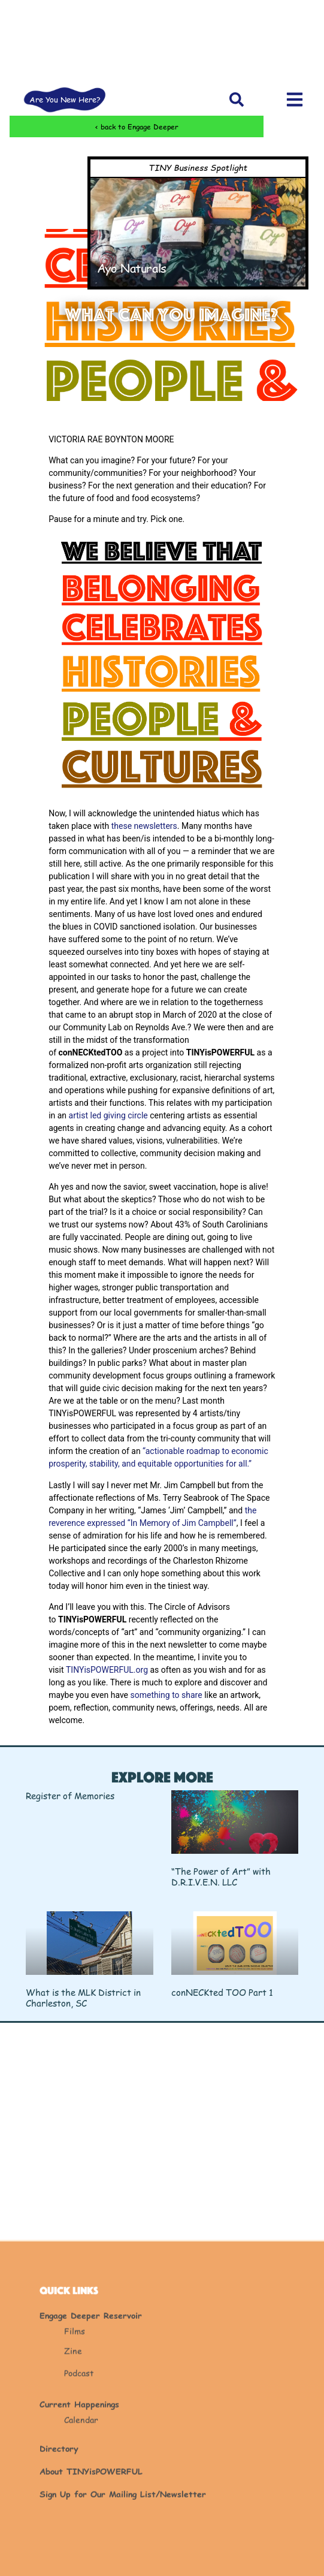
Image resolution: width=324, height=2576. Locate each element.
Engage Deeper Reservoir (91, 2441)
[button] (237, 99)
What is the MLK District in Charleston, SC (83, 1997)
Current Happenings (79, 2529)
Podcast (79, 2498)
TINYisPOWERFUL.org (107, 1670)
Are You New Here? (65, 99)
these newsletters (144, 826)
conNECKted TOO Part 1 (222, 1992)
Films (74, 2456)
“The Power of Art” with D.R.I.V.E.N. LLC (221, 1876)
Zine (73, 2476)
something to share (166, 1695)
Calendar (81, 2545)
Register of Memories (70, 1795)
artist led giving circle (108, 1115)
